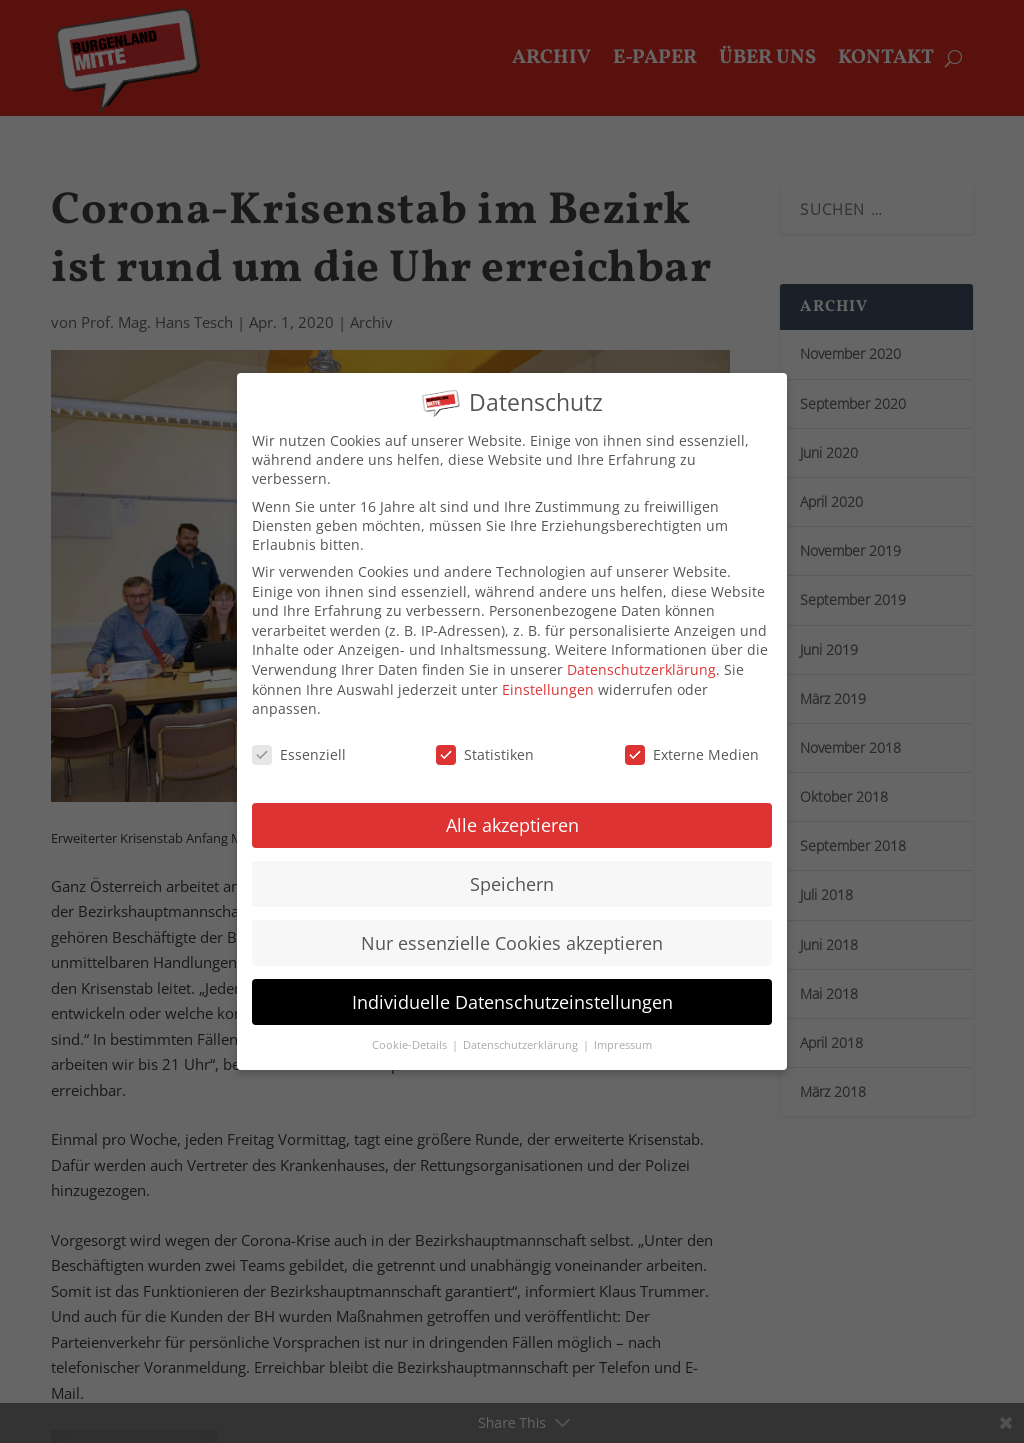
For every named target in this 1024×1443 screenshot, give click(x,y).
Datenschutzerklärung (641, 652)
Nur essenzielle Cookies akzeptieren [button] (512, 926)
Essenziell (299, 737)
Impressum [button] (623, 1028)
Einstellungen (548, 672)
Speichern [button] (512, 867)
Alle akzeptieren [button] (512, 808)
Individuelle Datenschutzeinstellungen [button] (512, 985)
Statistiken (485, 737)
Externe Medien (692, 737)
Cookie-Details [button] (411, 1028)
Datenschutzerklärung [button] (522, 1028)
